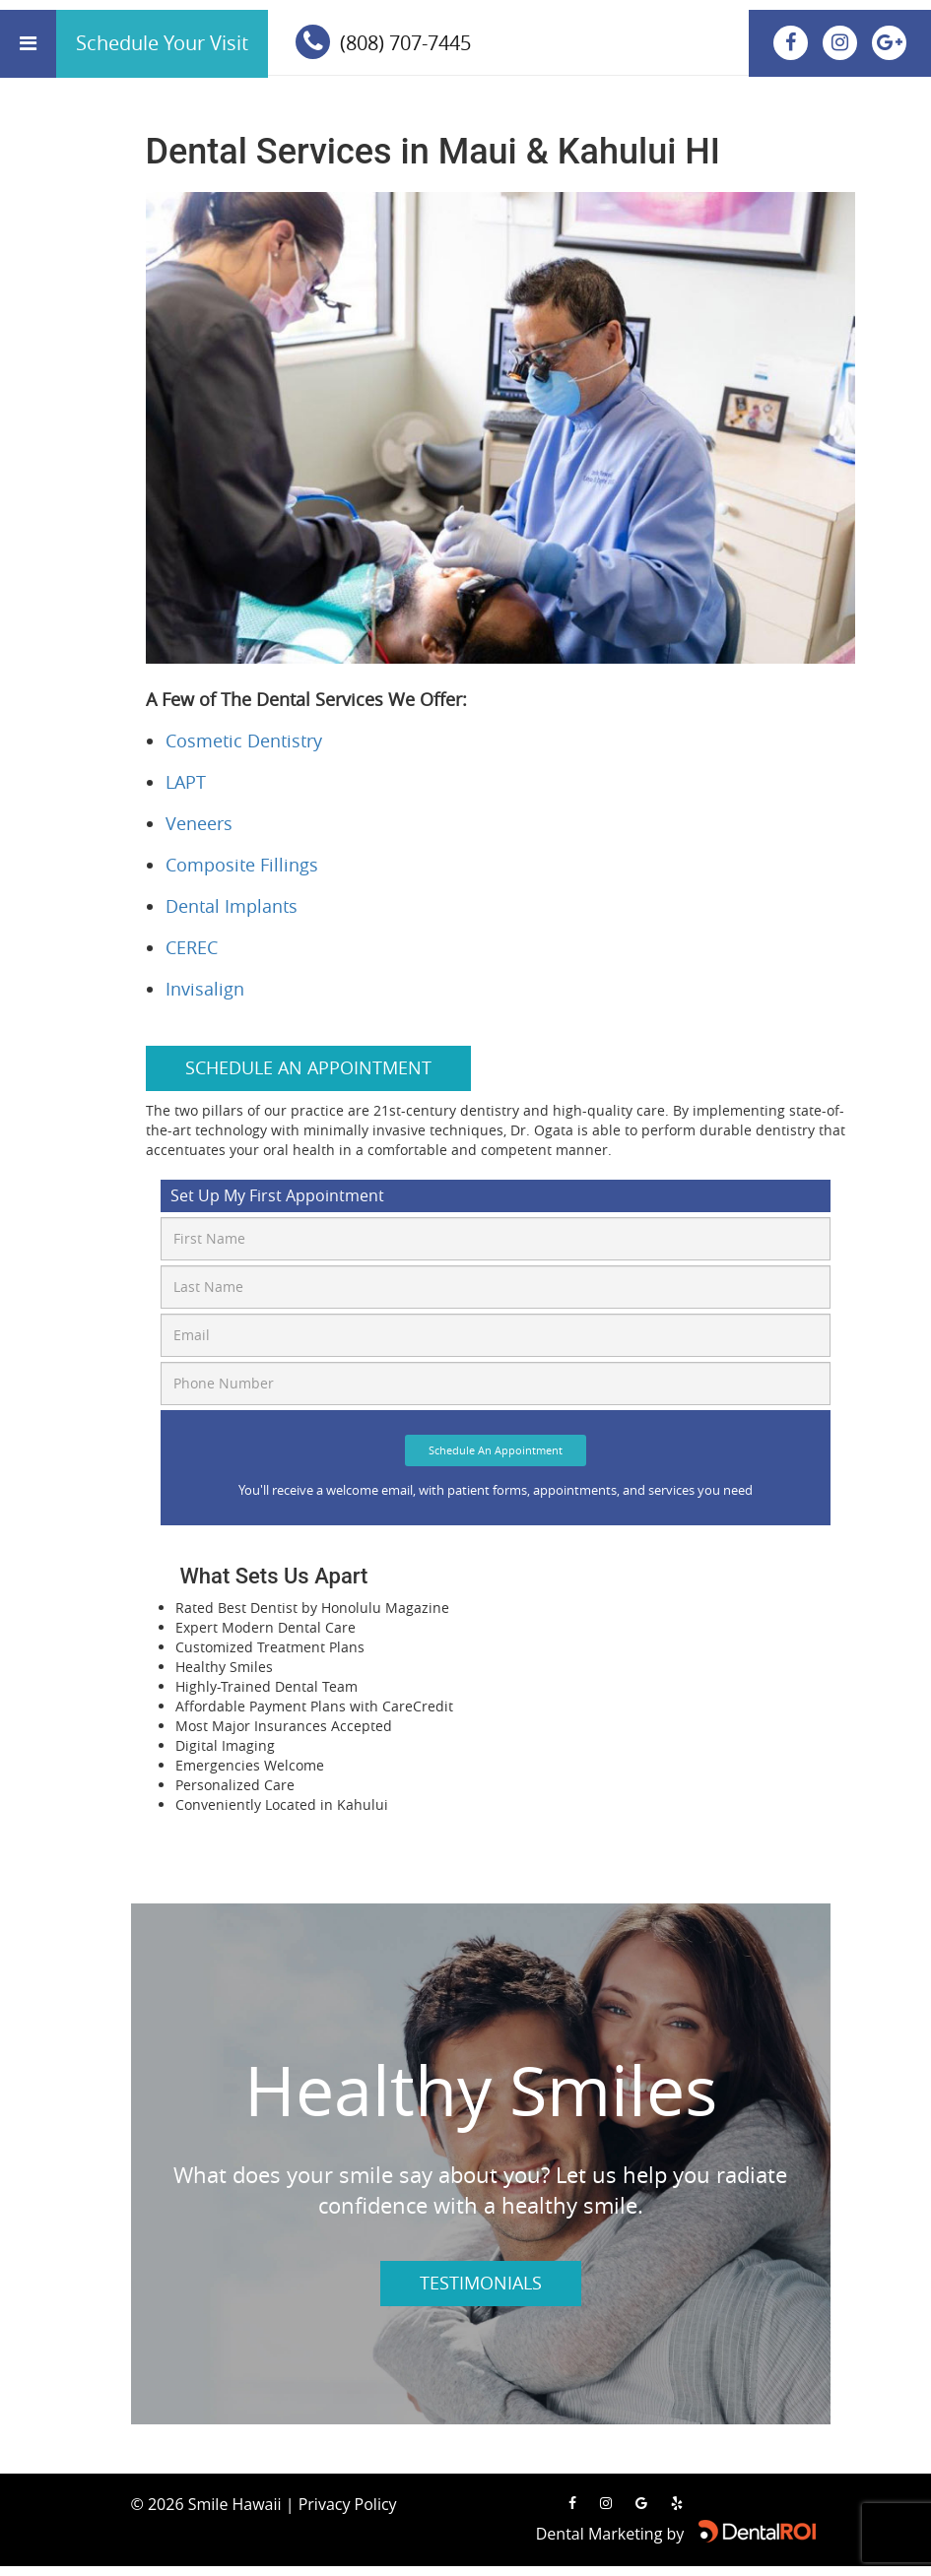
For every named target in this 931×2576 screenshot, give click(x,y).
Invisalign (205, 988)
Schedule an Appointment (308, 1067)
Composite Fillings (242, 864)
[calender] (162, 44)
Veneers (199, 823)
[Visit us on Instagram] (842, 42)
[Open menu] (28, 44)
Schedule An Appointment (496, 1450)
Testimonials (481, 2282)
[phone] (361, 44)
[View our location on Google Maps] (889, 42)
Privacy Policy (348, 2504)
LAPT (186, 782)
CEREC (192, 947)
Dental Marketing (599, 2533)
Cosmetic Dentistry (244, 740)
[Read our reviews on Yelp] (677, 2503)
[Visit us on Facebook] (793, 42)
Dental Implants (232, 906)
